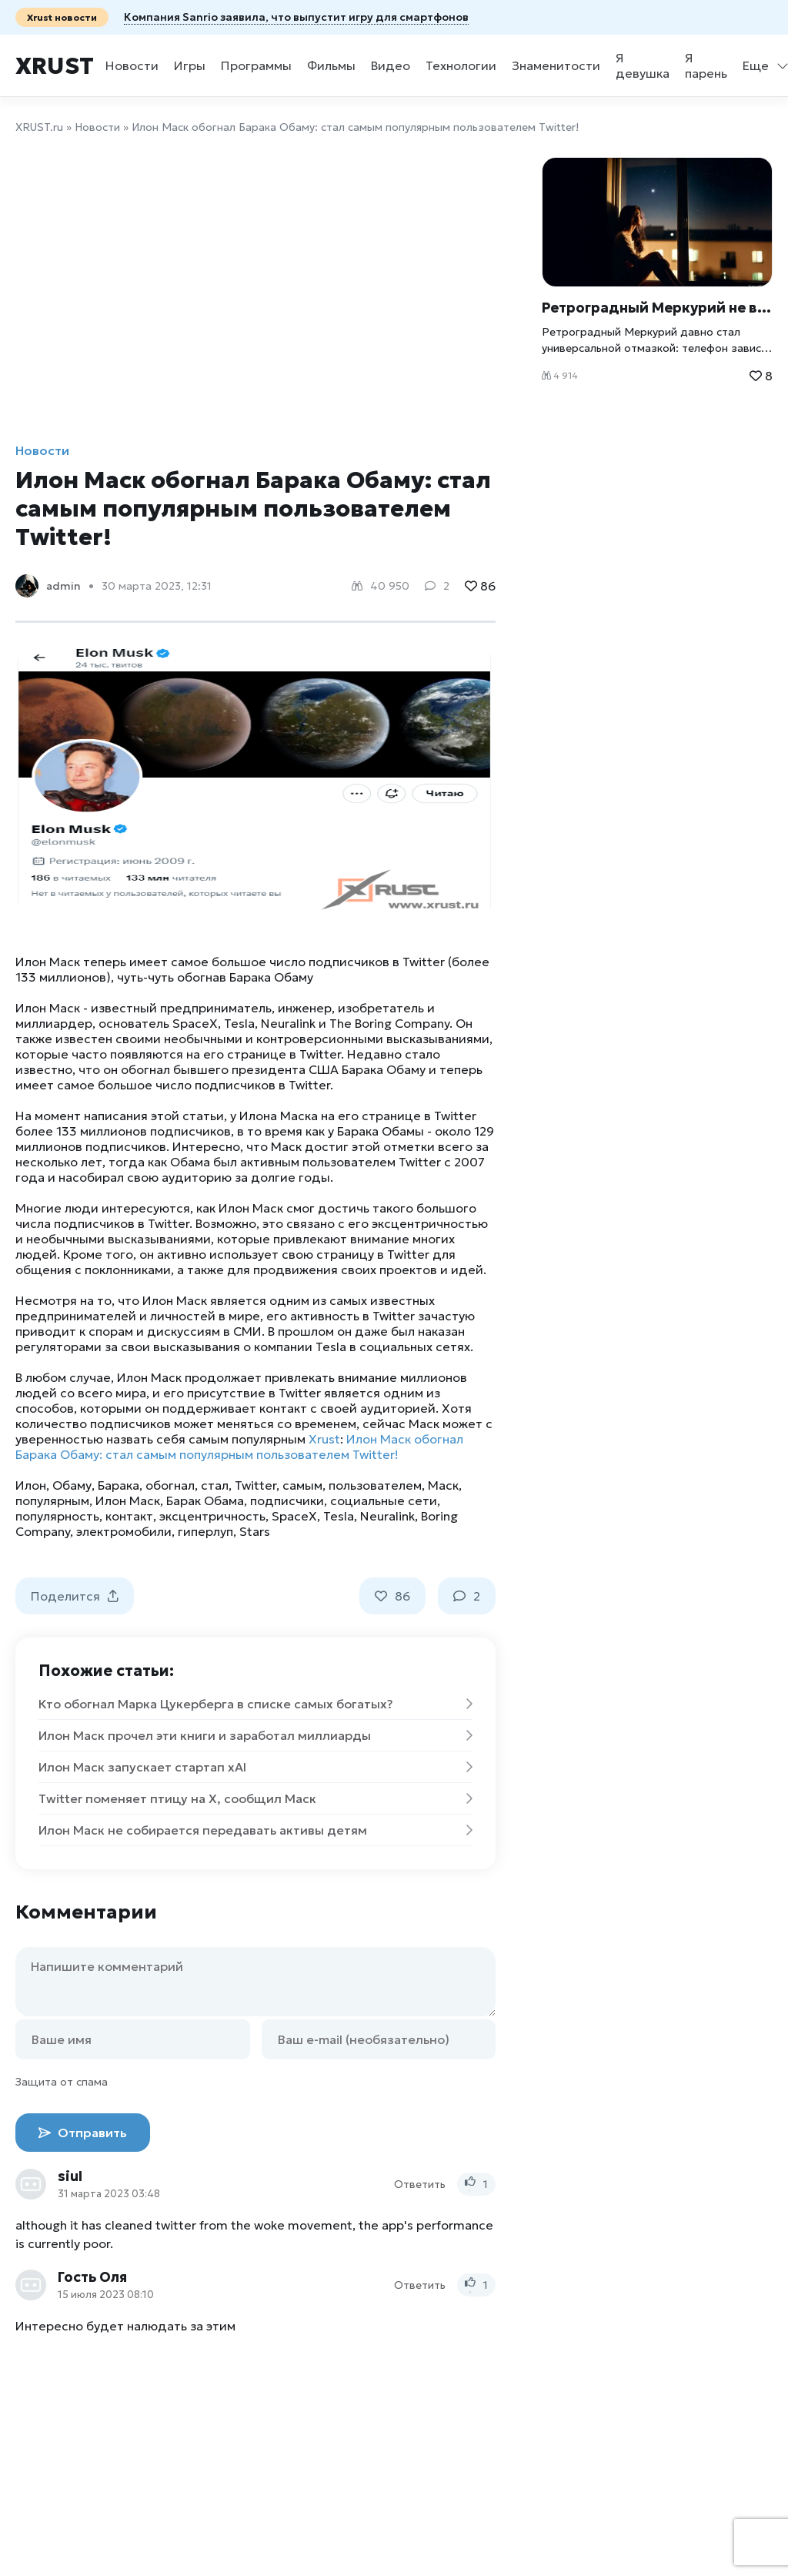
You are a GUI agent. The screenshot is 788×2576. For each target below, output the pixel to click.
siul (70, 2176)
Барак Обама (205, 1500)
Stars (254, 1531)
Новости (132, 65)
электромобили (124, 1531)
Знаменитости (556, 65)
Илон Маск (127, 1500)
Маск (443, 1485)
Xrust (54, 66)
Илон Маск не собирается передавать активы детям (255, 1830)
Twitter (255, 1485)
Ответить (420, 2184)
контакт (129, 1516)
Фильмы (331, 65)
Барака (118, 1485)
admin (63, 586)
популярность (57, 1516)
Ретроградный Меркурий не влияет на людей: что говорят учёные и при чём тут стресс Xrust (657, 307)
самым (302, 1485)
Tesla (338, 1516)
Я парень (706, 65)
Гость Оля (92, 2277)
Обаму (72, 1485)
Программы (256, 65)
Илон (30, 1485)
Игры (189, 65)
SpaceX (294, 1516)
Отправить (82, 2132)
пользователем (375, 1485)
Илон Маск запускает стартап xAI (255, 1767)
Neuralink (387, 1516)
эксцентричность (212, 1516)
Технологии (461, 65)
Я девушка (642, 65)
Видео (390, 65)
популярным (52, 1500)
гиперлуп (205, 1531)
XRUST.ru (39, 127)
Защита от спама (61, 2082)
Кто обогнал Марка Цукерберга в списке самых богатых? (255, 1703)
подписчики (287, 1500)
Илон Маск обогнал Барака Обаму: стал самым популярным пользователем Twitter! (239, 1446)
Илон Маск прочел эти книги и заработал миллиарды (255, 1735)
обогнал (170, 1485)
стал (215, 1485)
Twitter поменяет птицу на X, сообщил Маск (255, 1798)
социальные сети (383, 1500)
